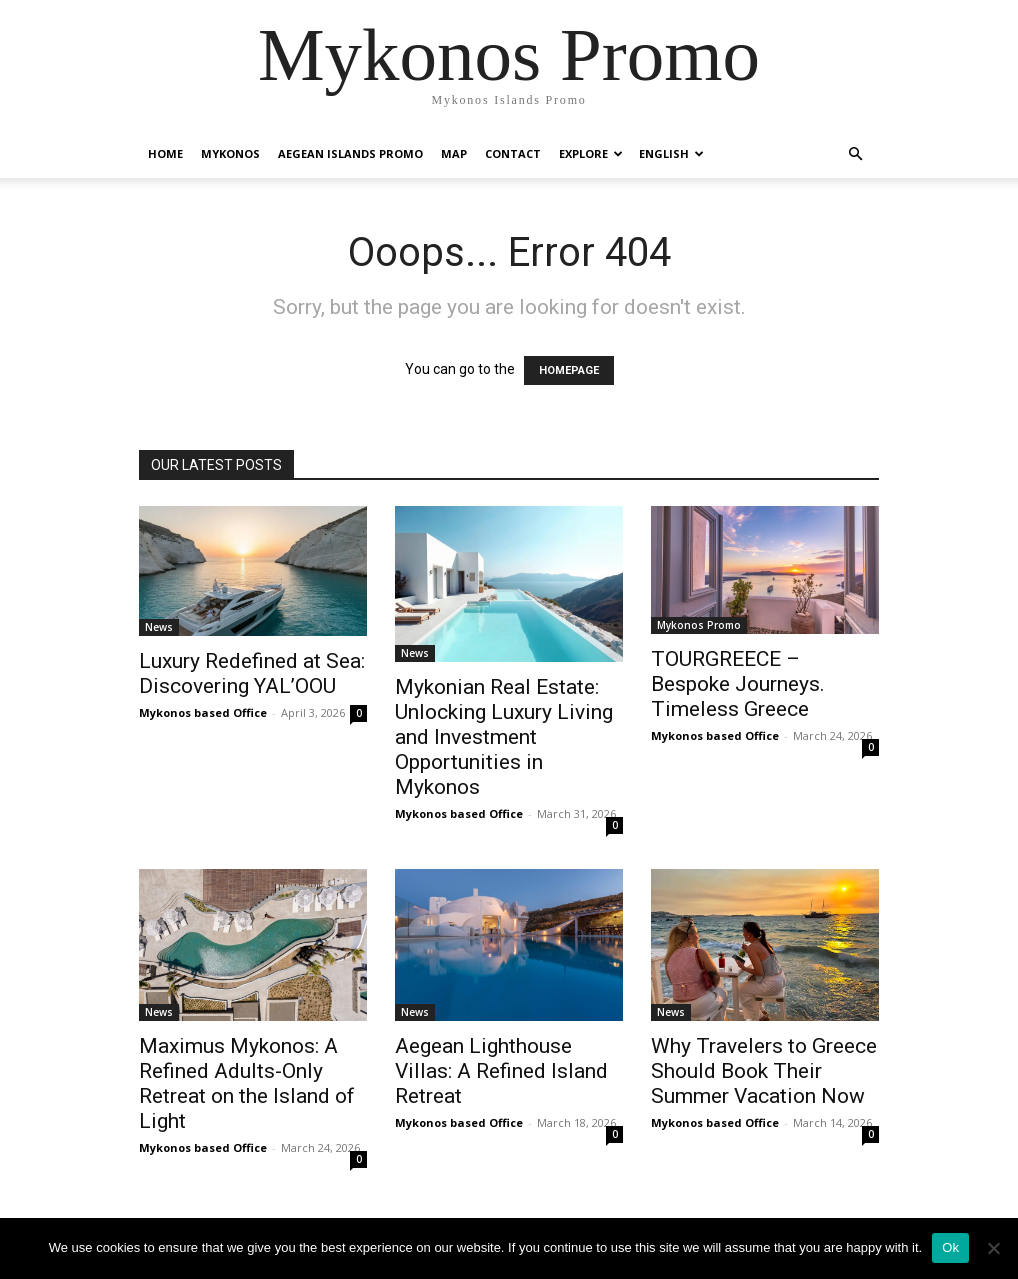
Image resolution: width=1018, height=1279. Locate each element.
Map (454, 153)
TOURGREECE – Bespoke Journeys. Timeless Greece (738, 684)
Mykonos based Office (203, 712)
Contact (513, 153)
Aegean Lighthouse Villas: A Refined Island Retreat (501, 1071)
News (159, 627)
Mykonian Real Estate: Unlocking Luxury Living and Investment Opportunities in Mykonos (504, 737)
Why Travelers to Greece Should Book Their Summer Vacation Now (764, 1071)
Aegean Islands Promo (350, 153)
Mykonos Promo (699, 625)
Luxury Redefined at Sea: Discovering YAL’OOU (252, 673)
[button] (855, 154)
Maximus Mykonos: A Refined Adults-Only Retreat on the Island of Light (247, 1083)
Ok (950, 1247)
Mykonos (230, 153)
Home (165, 153)
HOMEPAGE (569, 370)
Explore (591, 153)
